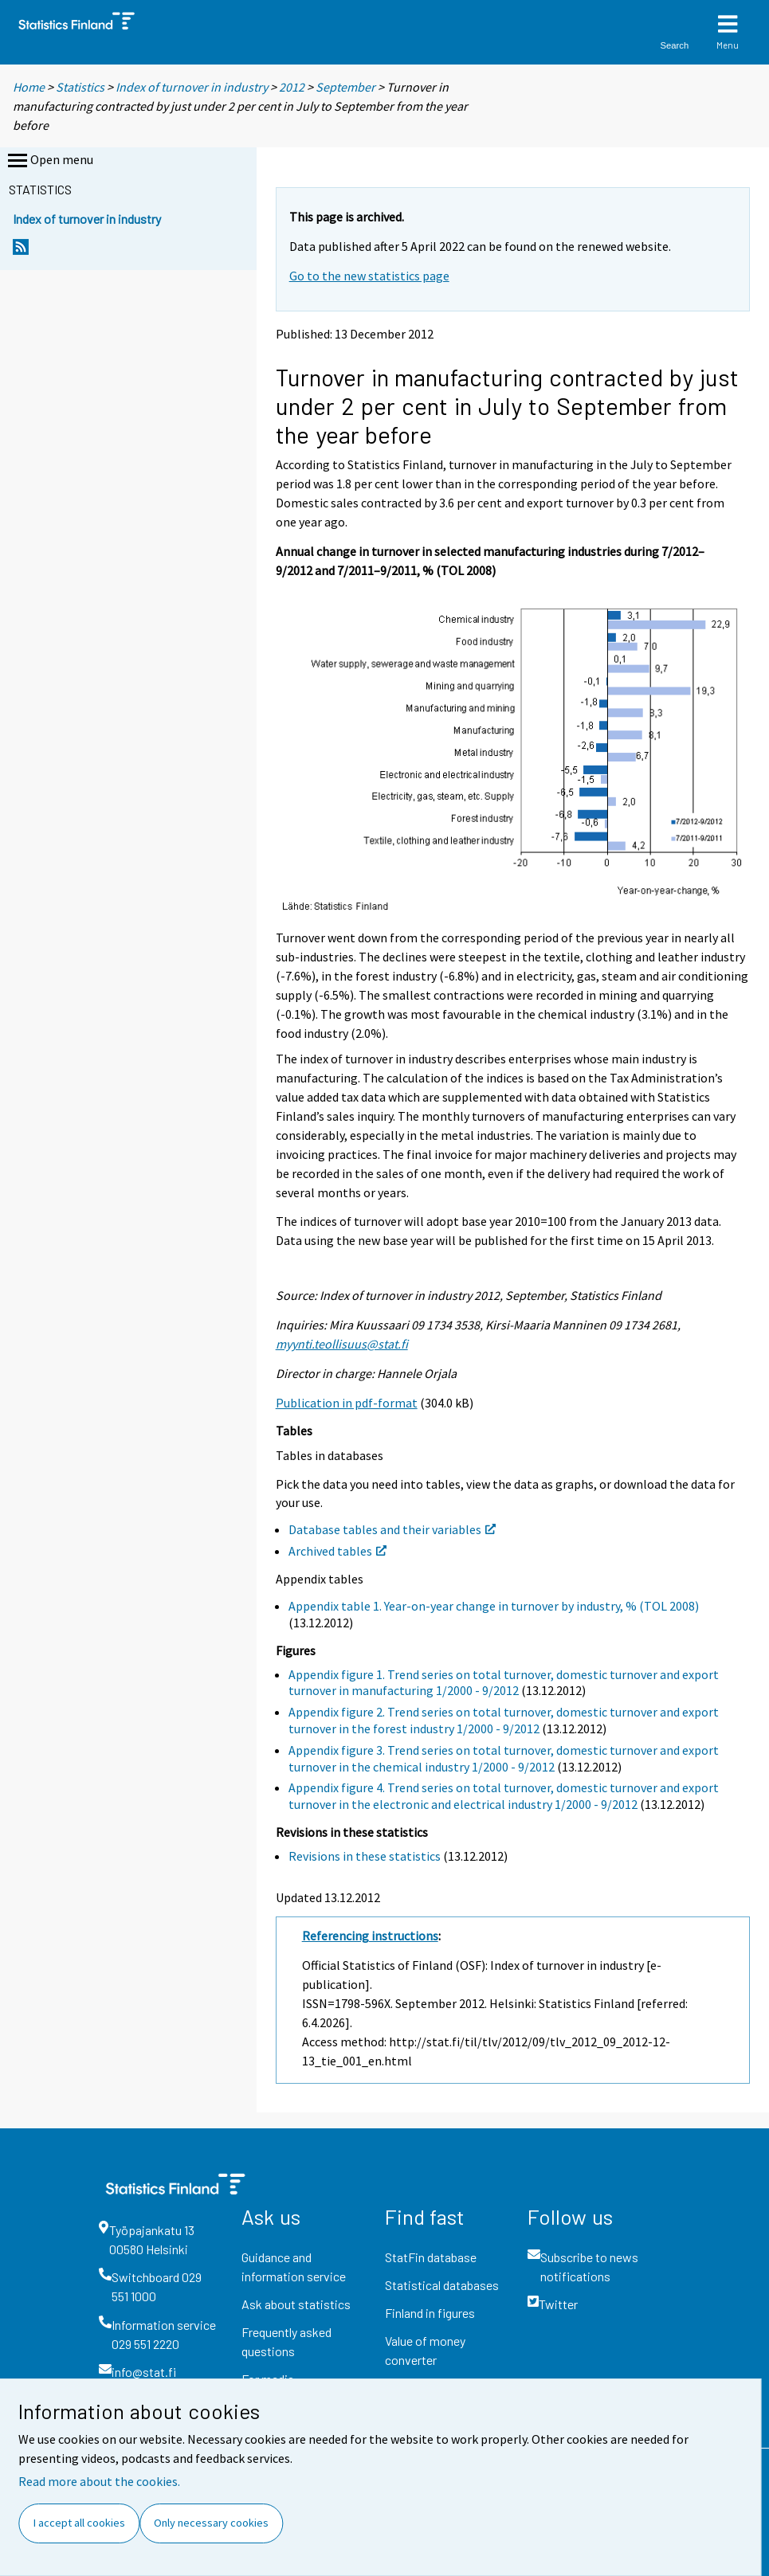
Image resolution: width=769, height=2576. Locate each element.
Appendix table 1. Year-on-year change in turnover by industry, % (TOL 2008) (493, 1606)
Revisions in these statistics (364, 1856)
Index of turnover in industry (192, 87)
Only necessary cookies (211, 2522)
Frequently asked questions (286, 2341)
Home (29, 87)
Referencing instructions (370, 1936)
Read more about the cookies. (99, 2481)
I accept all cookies (79, 2522)
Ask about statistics (296, 2304)
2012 (291, 87)
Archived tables (337, 1551)
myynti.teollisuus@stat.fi (342, 1344)
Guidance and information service (293, 2266)
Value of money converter (425, 2350)
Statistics (80, 87)
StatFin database (431, 2257)
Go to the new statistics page (369, 276)
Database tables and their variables (392, 1529)
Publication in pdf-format (347, 1403)
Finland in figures (430, 2312)
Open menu (49, 161)
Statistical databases (442, 2284)
